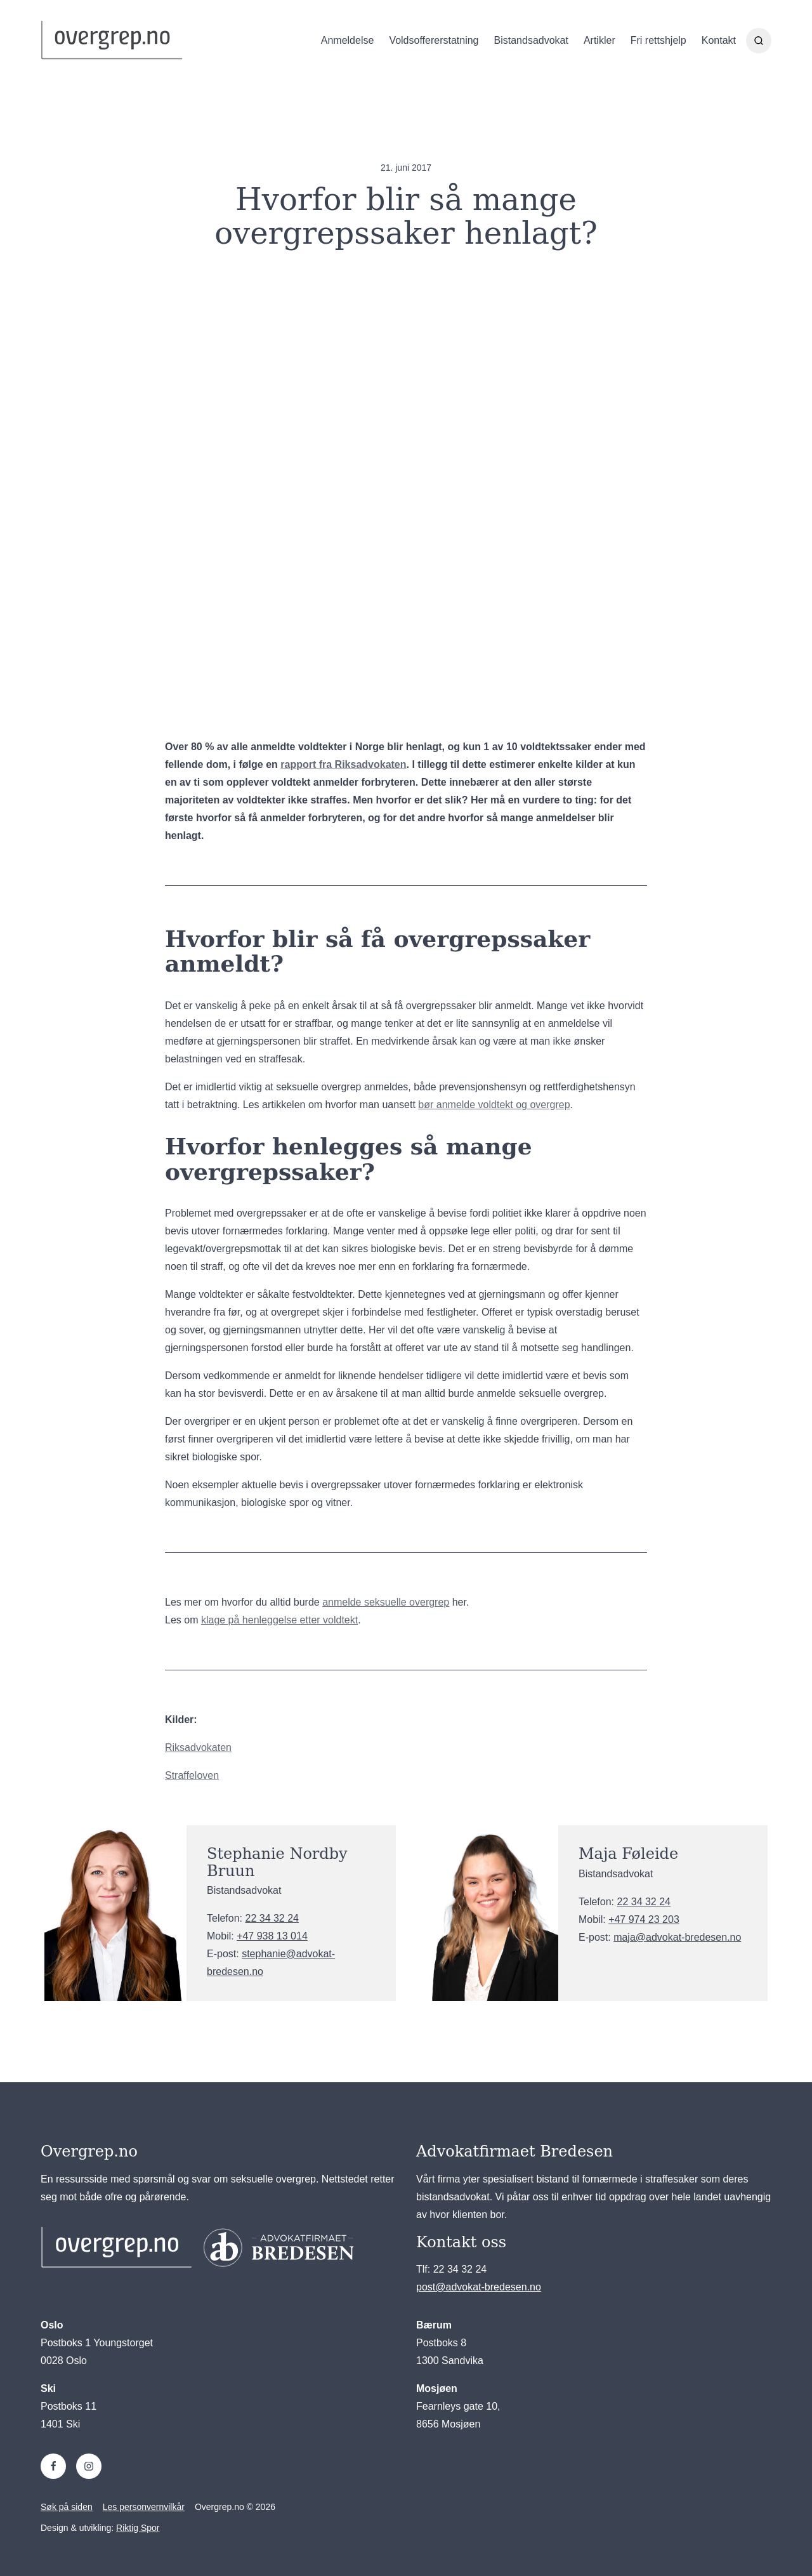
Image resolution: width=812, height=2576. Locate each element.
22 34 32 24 (272, 1918)
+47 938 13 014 (272, 1936)
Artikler (599, 41)
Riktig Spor (137, 2528)
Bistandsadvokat (531, 41)
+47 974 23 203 (643, 1919)
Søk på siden (67, 2507)
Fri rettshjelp (658, 41)
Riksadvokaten (198, 1747)
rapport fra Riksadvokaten (343, 764)
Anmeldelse (347, 41)
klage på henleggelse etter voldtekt (279, 1620)
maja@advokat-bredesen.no (677, 1937)
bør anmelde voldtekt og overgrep (494, 1104)
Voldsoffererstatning (433, 41)
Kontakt (719, 41)
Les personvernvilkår (144, 2507)
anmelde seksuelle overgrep (385, 1602)
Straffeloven (192, 1775)
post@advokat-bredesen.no (478, 2287)
